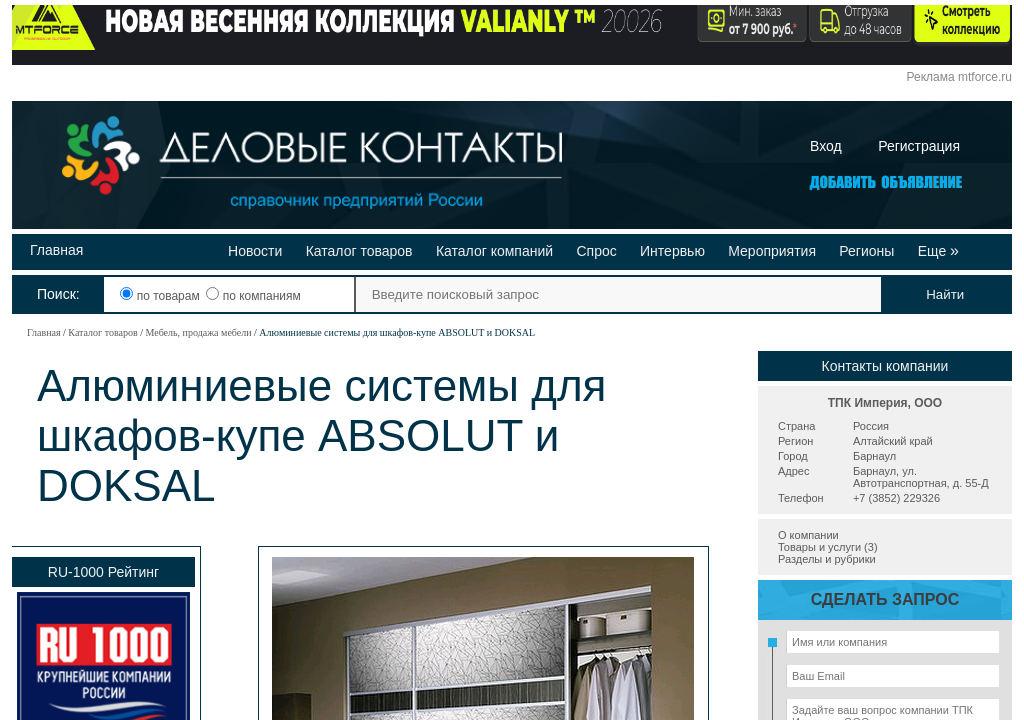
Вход (826, 146)
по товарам (161, 296)
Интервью (672, 251)
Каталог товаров (359, 251)
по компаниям (253, 296)
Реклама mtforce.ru (959, 77)
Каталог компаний (494, 251)
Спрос (596, 251)
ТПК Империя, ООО (885, 403)
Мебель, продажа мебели (198, 332)
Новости (255, 251)
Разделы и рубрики (827, 559)
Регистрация (919, 146)
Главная (56, 250)
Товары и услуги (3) (828, 547)
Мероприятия (772, 251)
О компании (808, 535)
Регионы (866, 251)
